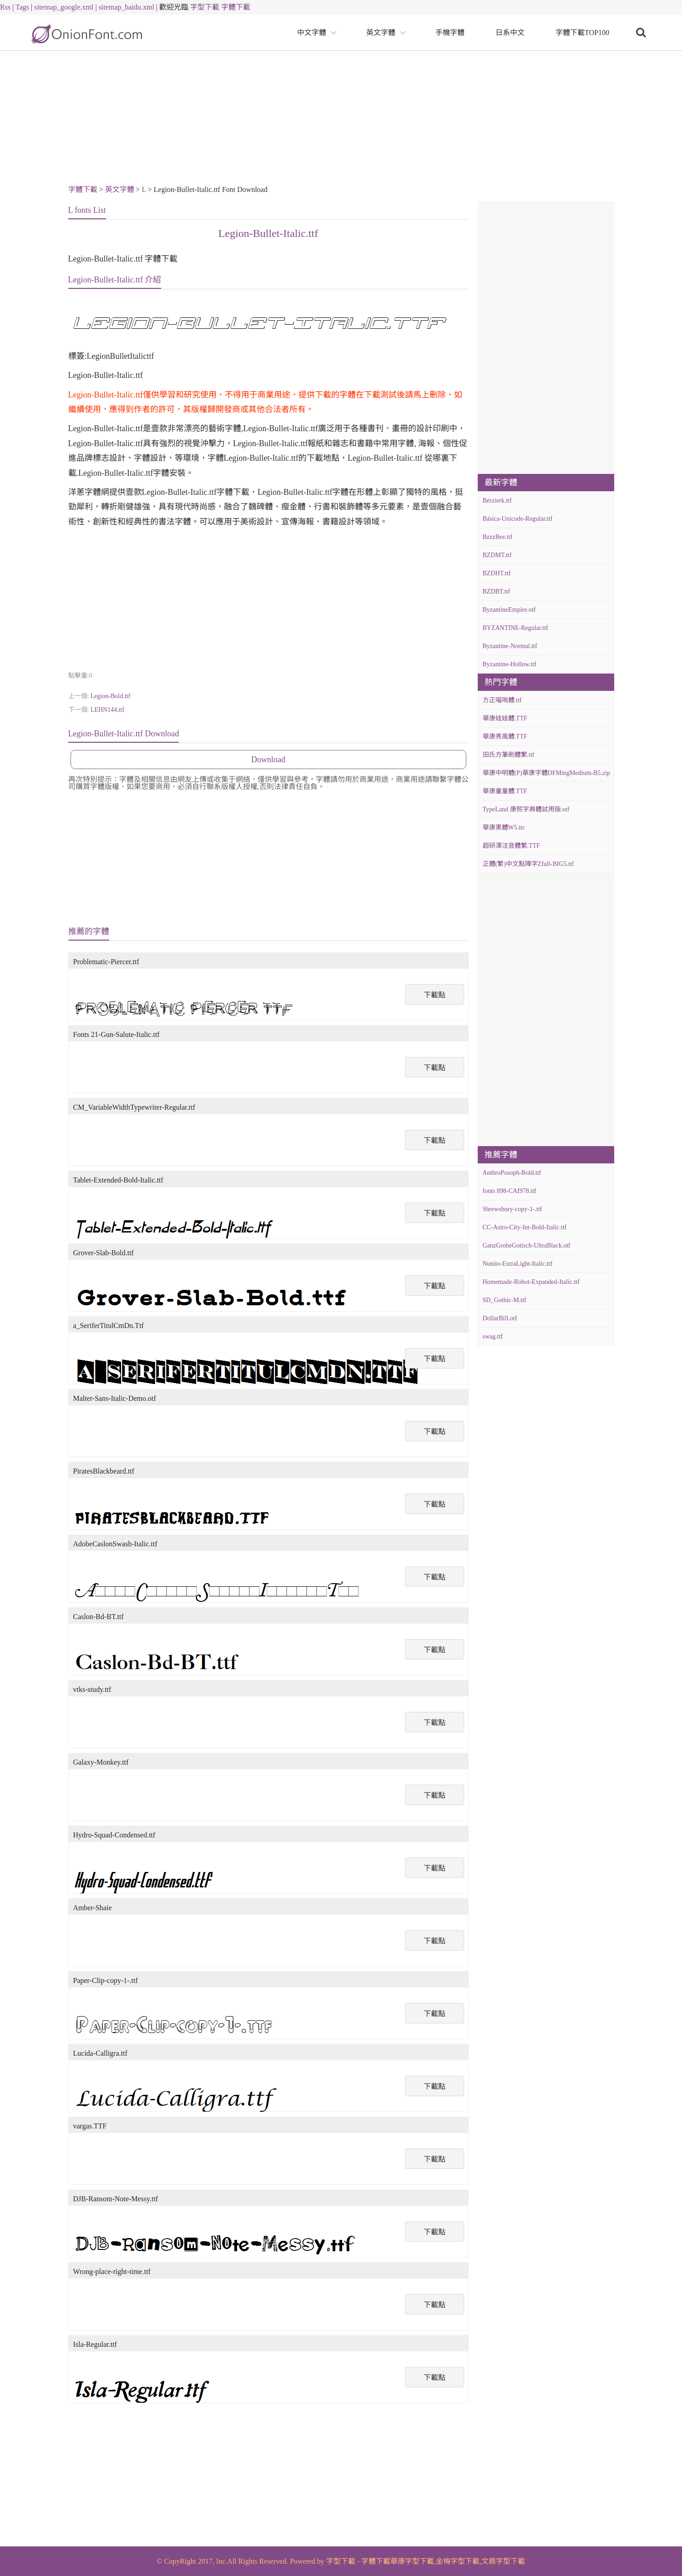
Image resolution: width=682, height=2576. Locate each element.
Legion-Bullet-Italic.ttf (268, 233)
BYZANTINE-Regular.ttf (515, 627)
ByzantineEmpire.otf (509, 609)
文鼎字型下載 (503, 2561)
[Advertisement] (341, 119)
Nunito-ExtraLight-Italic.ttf (518, 1263)
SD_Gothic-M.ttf (504, 1300)
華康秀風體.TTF (505, 736)
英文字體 (380, 32)
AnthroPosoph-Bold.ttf (512, 1172)
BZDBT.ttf (496, 591)
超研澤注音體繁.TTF (511, 845)
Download (268, 759)
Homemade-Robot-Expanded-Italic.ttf (531, 1281)
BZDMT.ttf (497, 555)
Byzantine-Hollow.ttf (509, 664)
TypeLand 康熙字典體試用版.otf (526, 809)
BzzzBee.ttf (498, 536)
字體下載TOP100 (582, 32)
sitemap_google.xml (63, 7)
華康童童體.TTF (505, 791)
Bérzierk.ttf (497, 500)
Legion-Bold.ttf (111, 696)
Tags (22, 7)
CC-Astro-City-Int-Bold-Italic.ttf (525, 1227)
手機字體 (450, 32)
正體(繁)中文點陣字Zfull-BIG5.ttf (528, 863)
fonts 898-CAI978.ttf (509, 1190)
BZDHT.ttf (497, 573)
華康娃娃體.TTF (505, 718)
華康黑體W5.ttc (504, 827)
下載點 (434, 995)
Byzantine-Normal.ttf (510, 646)
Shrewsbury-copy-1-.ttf (512, 1209)
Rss (5, 7)
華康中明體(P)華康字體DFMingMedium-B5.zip (546, 773)
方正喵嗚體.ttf (502, 700)
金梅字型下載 (458, 2561)
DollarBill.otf (500, 1318)
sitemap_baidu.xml (126, 7)
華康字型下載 (412, 2561)
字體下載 (235, 7)
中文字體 (311, 32)
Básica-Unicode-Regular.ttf (518, 518)
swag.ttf (493, 1336)
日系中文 (510, 32)
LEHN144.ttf (107, 709)
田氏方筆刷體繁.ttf (509, 754)
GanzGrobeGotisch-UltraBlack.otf (527, 1245)
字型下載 (204, 7)
